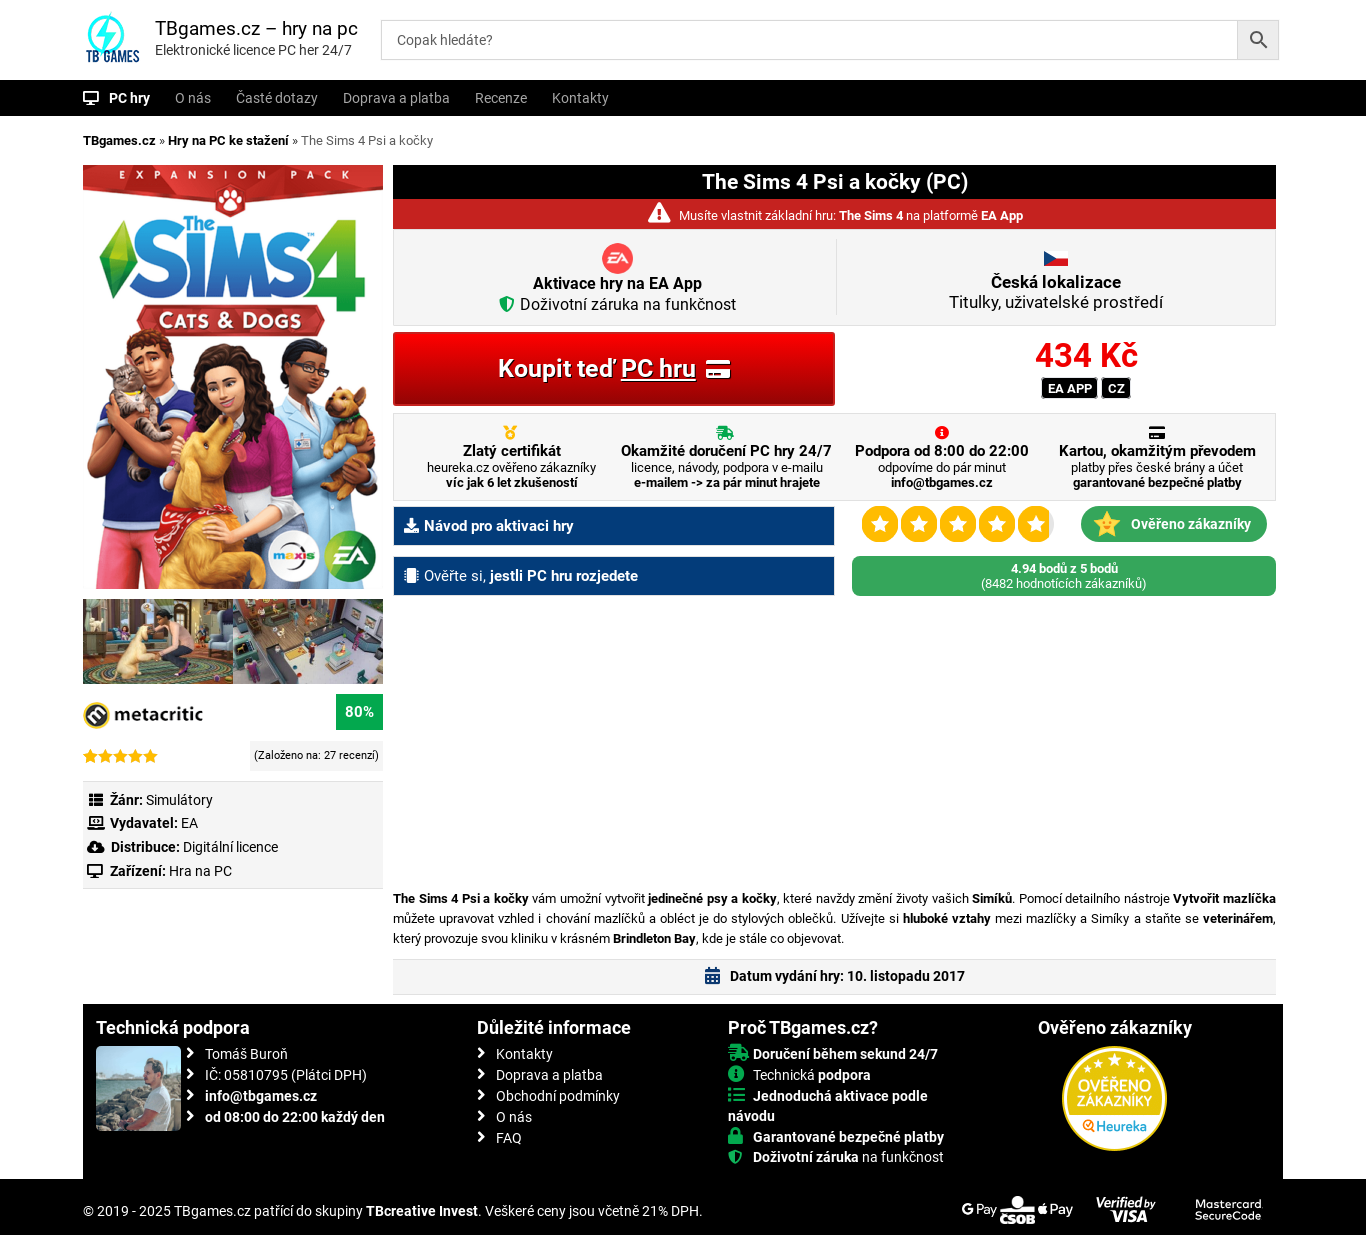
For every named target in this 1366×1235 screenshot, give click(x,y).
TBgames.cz (119, 140)
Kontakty (580, 98)
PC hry (129, 98)
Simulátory (179, 800)
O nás (193, 98)
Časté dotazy (277, 98)
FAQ (509, 1138)
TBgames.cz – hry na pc (256, 28)
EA (189, 823)
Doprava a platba (396, 98)
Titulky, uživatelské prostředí (1056, 292)
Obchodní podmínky (558, 1096)
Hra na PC (199, 871)
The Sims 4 (871, 215)
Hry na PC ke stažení (228, 140)
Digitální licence (229, 847)
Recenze (501, 98)
